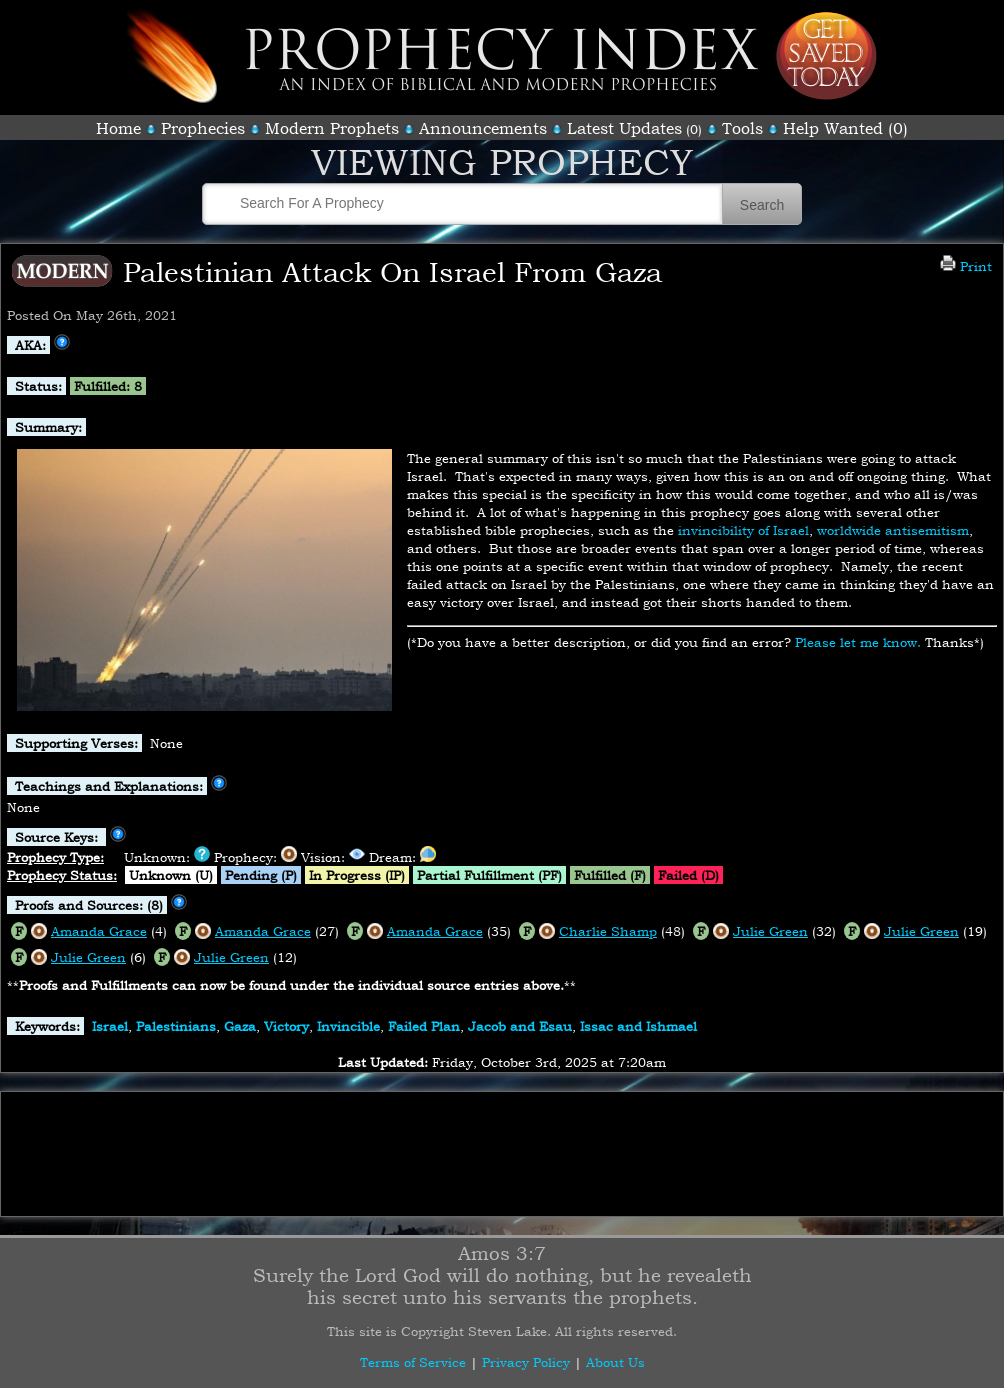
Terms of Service (413, 1362)
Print (966, 266)
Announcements (483, 128)
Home (118, 128)
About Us (615, 1362)
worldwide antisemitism (893, 530)
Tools (742, 128)
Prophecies (203, 128)
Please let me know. (858, 642)
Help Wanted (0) (845, 128)
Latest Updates (624, 128)
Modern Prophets (332, 128)
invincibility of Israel (743, 530)
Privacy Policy (526, 1362)
